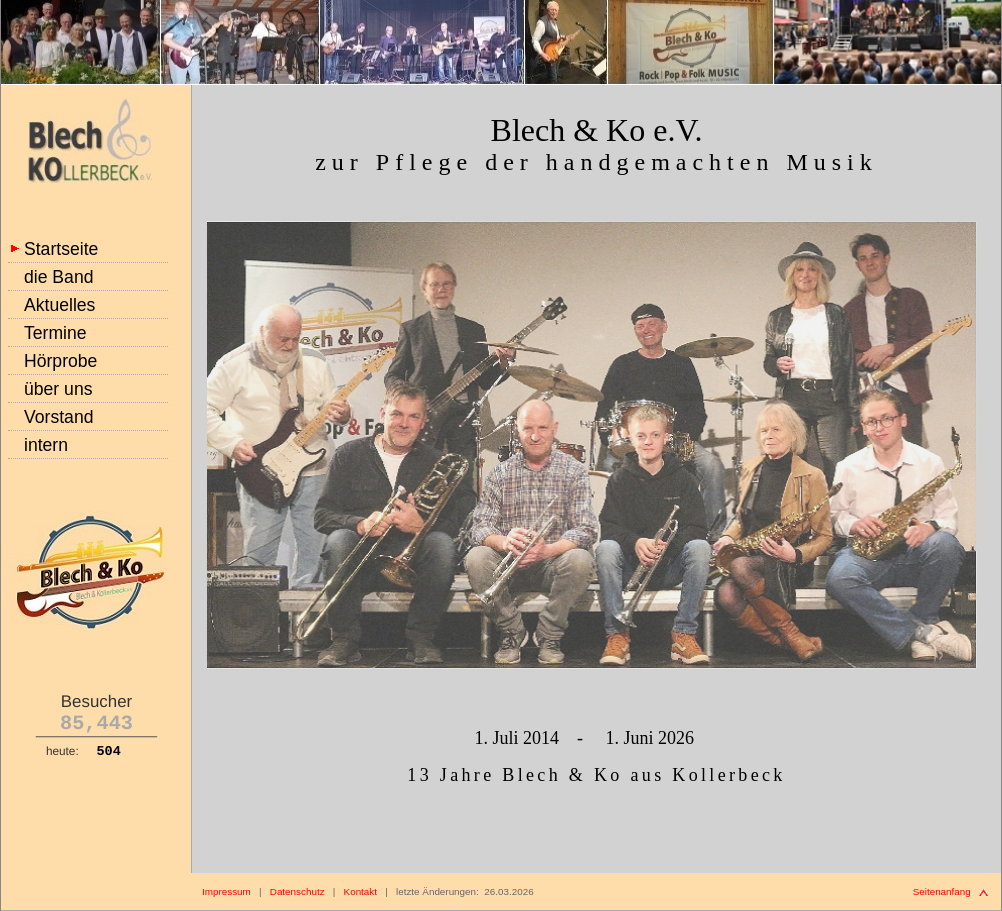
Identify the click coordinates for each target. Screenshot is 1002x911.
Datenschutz (297, 891)
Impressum (226, 891)
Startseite (61, 249)
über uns (58, 389)
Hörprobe (60, 361)
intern (46, 445)
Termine (55, 333)
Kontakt (360, 891)
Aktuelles (59, 305)
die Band (58, 277)
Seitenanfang (942, 891)
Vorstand (58, 417)
